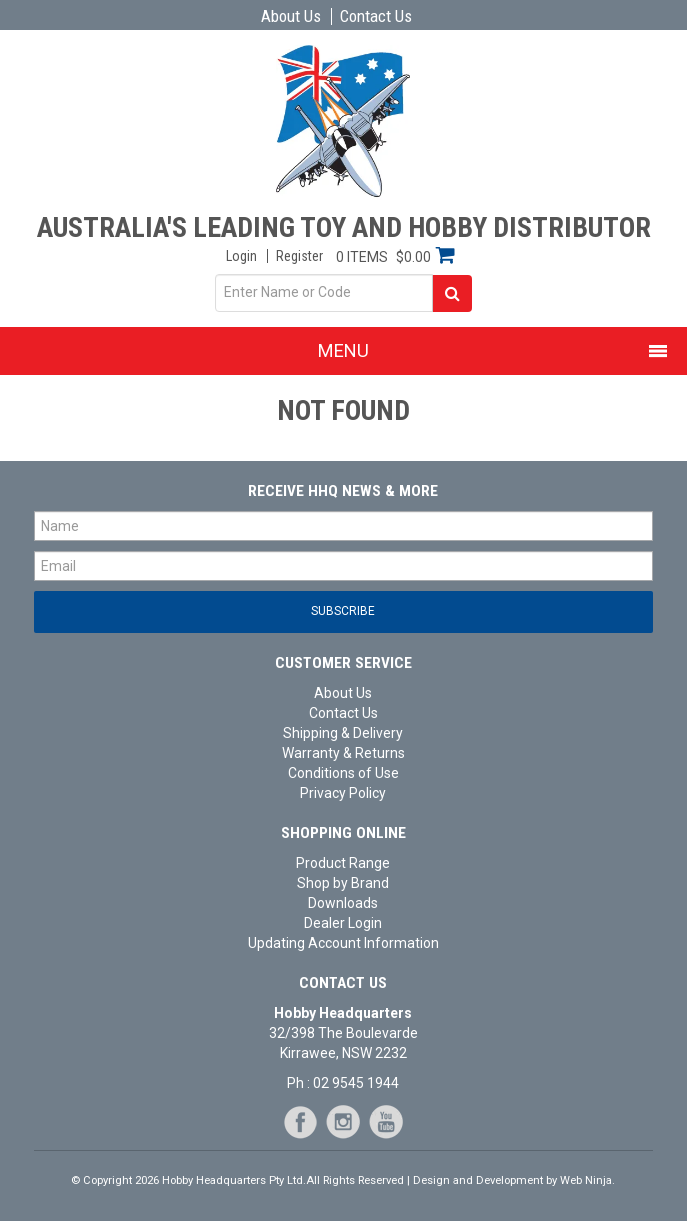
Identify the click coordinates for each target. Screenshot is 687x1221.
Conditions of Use (343, 773)
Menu (343, 350)
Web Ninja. (587, 1180)
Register (299, 256)
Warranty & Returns (343, 753)
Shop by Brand (343, 883)
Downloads (343, 903)
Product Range (343, 863)
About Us (291, 16)
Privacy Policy (343, 793)
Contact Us (376, 16)
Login (241, 256)
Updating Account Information (343, 943)
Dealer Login (343, 923)
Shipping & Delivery (343, 733)
